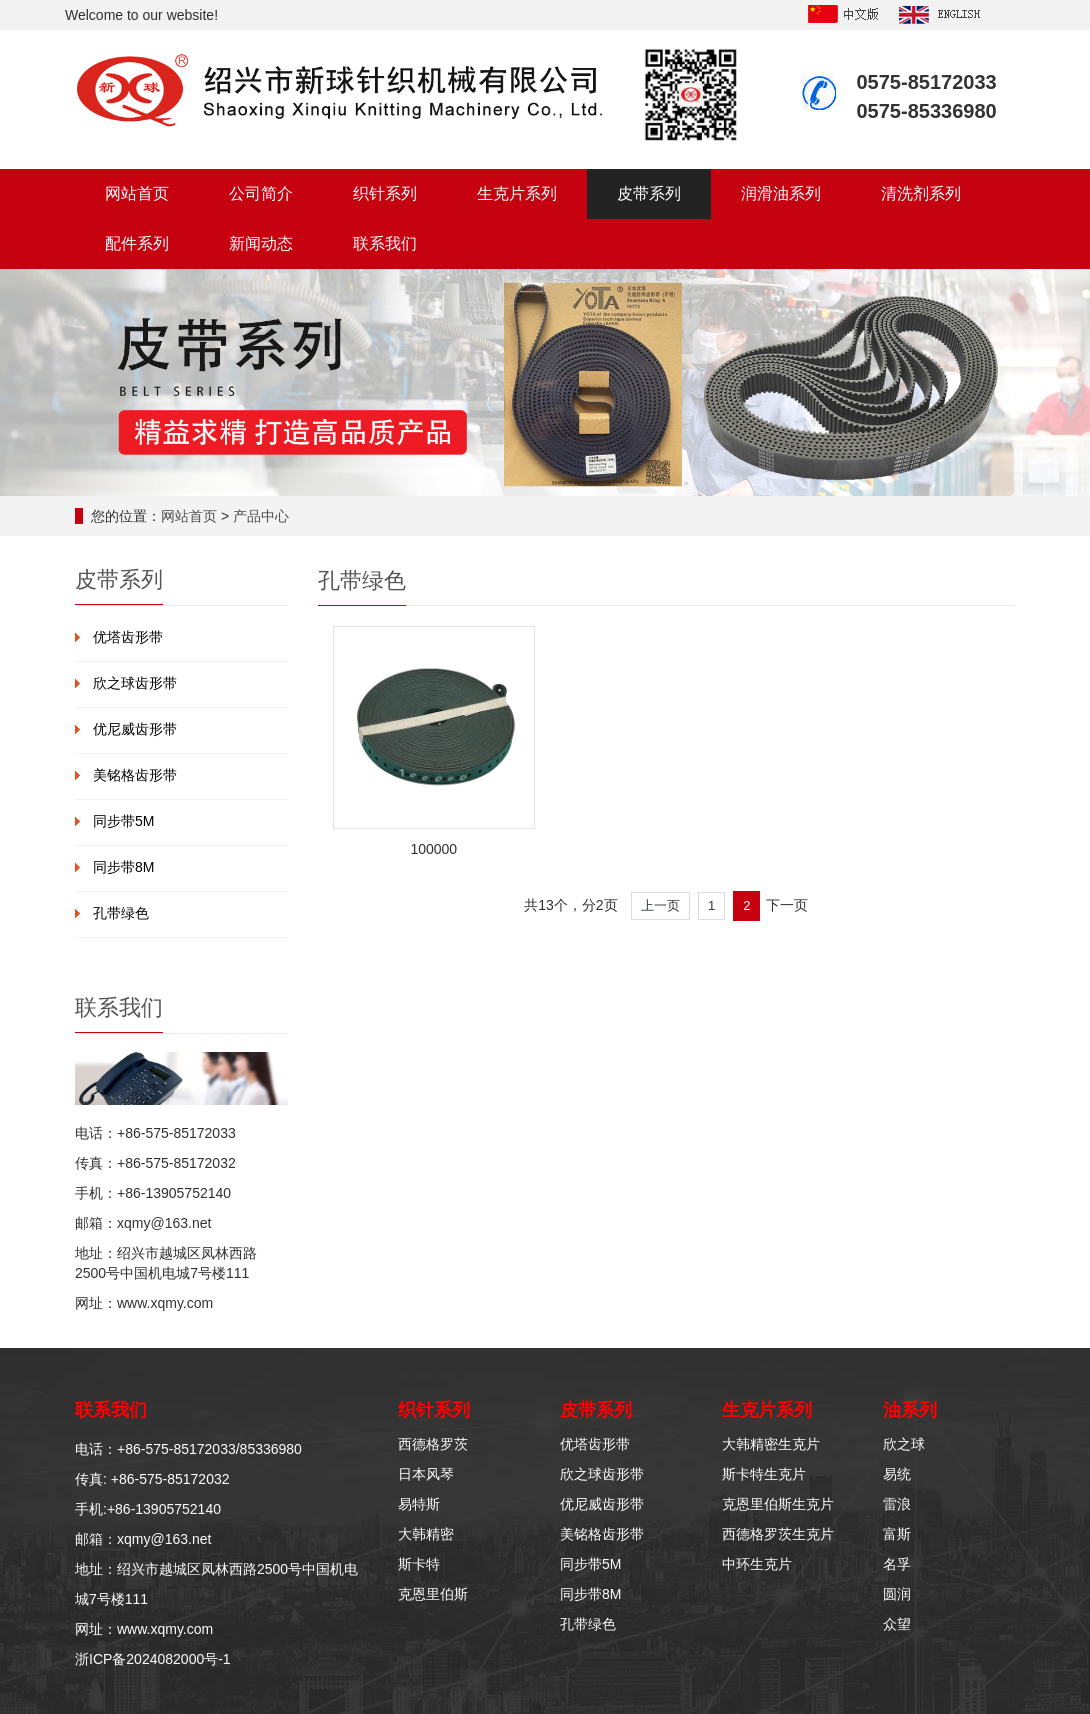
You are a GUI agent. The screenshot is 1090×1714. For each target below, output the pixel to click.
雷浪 (897, 1504)
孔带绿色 (121, 913)
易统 (897, 1474)
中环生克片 (757, 1564)
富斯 (897, 1534)
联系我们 (385, 243)
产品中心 (261, 516)
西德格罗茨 (433, 1444)
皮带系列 (649, 193)
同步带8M (123, 867)
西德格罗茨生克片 (778, 1534)
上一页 (660, 905)
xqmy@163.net (164, 1223)
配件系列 (137, 243)
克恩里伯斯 (433, 1594)
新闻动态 (261, 243)
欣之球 (904, 1444)
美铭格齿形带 (135, 775)
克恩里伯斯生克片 (778, 1504)
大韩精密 (426, 1534)
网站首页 (137, 193)
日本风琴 (426, 1474)
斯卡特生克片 (764, 1474)
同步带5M (123, 821)
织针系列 (385, 193)
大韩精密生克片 (771, 1444)
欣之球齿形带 (135, 683)
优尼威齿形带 (135, 729)
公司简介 (261, 193)
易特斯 (419, 1504)
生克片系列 (517, 193)
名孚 (897, 1564)
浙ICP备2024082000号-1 (153, 1659)
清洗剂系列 (921, 193)
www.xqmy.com (165, 1303)
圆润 (897, 1594)
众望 (897, 1624)
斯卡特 (419, 1564)
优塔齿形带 (128, 637)
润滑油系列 (781, 193)
